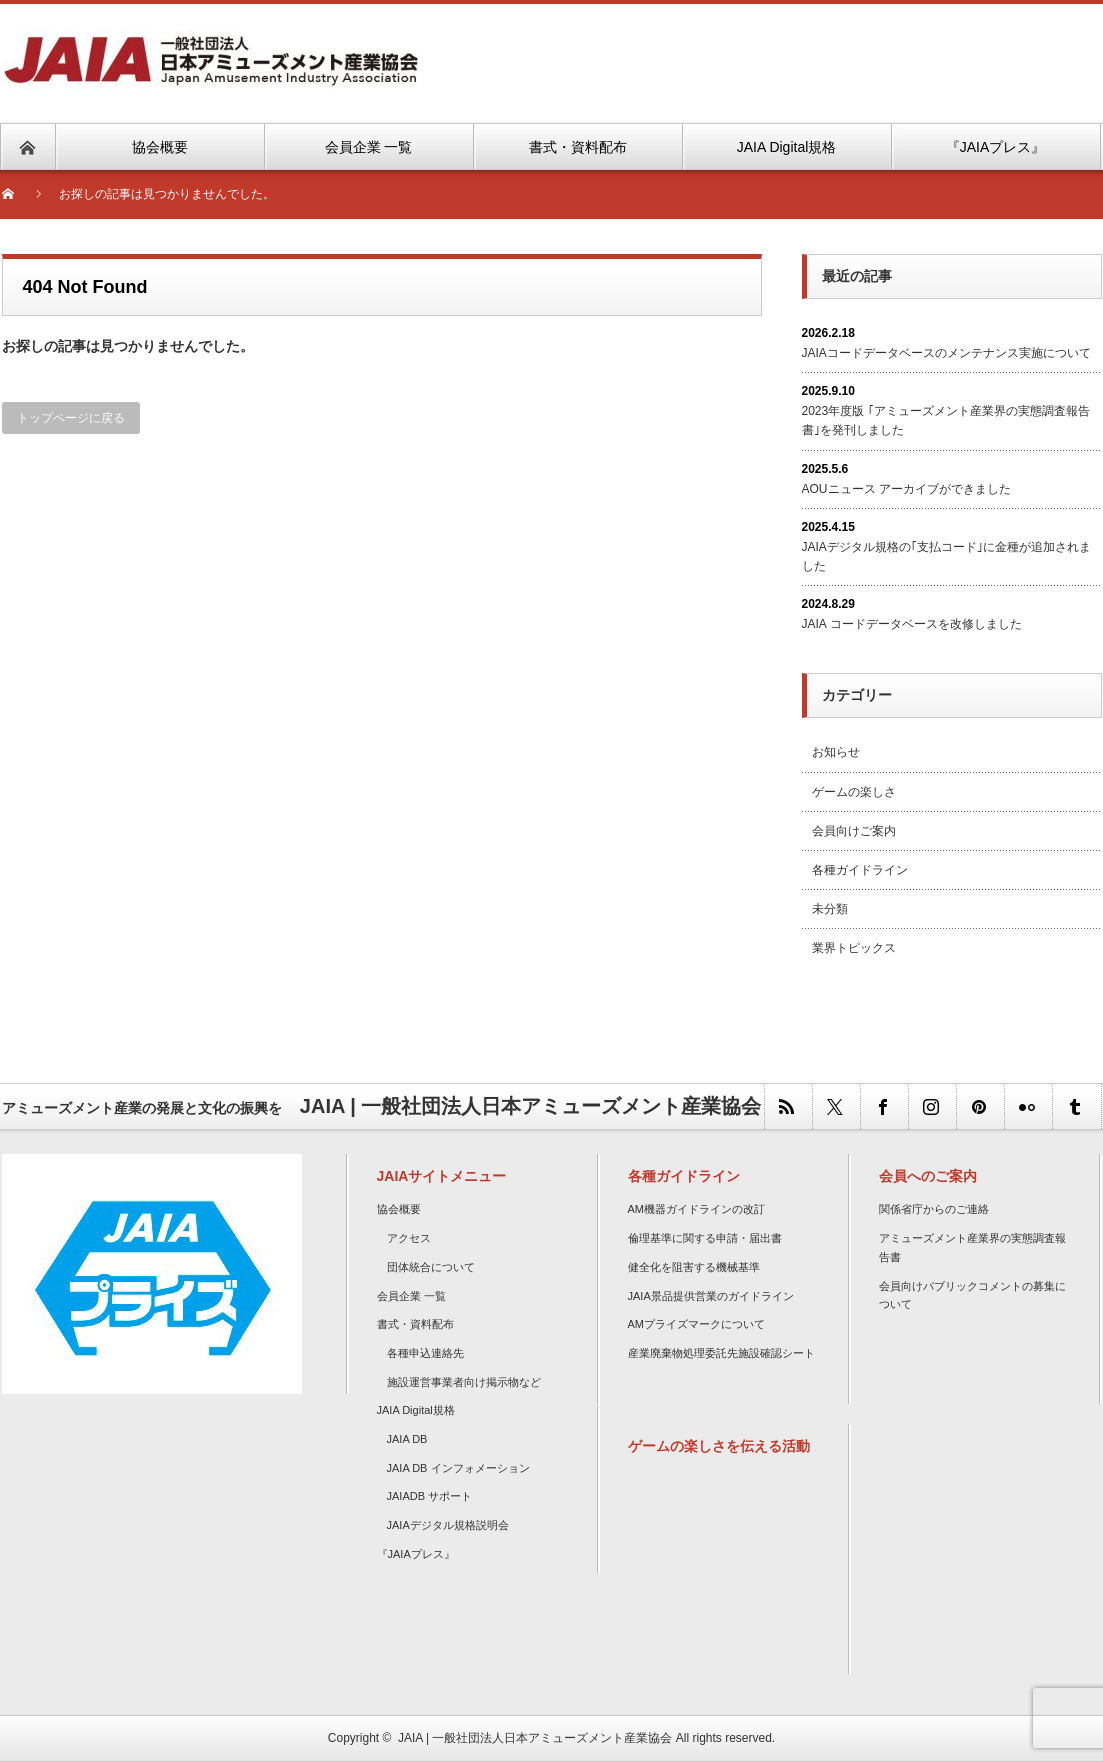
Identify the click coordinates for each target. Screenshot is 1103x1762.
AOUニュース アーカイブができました (906, 489)
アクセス (409, 1238)
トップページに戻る (71, 418)
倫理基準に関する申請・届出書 (705, 1238)
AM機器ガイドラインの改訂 (697, 1209)
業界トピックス (854, 948)
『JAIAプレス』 (416, 1554)
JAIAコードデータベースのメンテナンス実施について (946, 353)
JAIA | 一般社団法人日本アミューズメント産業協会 (535, 1738)
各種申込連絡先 (425, 1353)
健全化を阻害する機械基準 (694, 1267)
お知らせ (836, 752)
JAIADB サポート (430, 1496)
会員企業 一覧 (411, 1296)
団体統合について (431, 1267)
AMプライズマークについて (697, 1324)
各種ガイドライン (860, 870)
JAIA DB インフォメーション (458, 1468)
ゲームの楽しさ (854, 792)
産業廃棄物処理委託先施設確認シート (721, 1353)
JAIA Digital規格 (416, 1410)
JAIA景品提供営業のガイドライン (711, 1296)
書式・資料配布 (415, 1324)
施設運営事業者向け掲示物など (464, 1382)
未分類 (830, 909)
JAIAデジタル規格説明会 (448, 1525)
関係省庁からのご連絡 (934, 1209)
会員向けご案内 (854, 831)
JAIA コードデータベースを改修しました (912, 624)
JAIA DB (407, 1439)
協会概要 (399, 1209)
